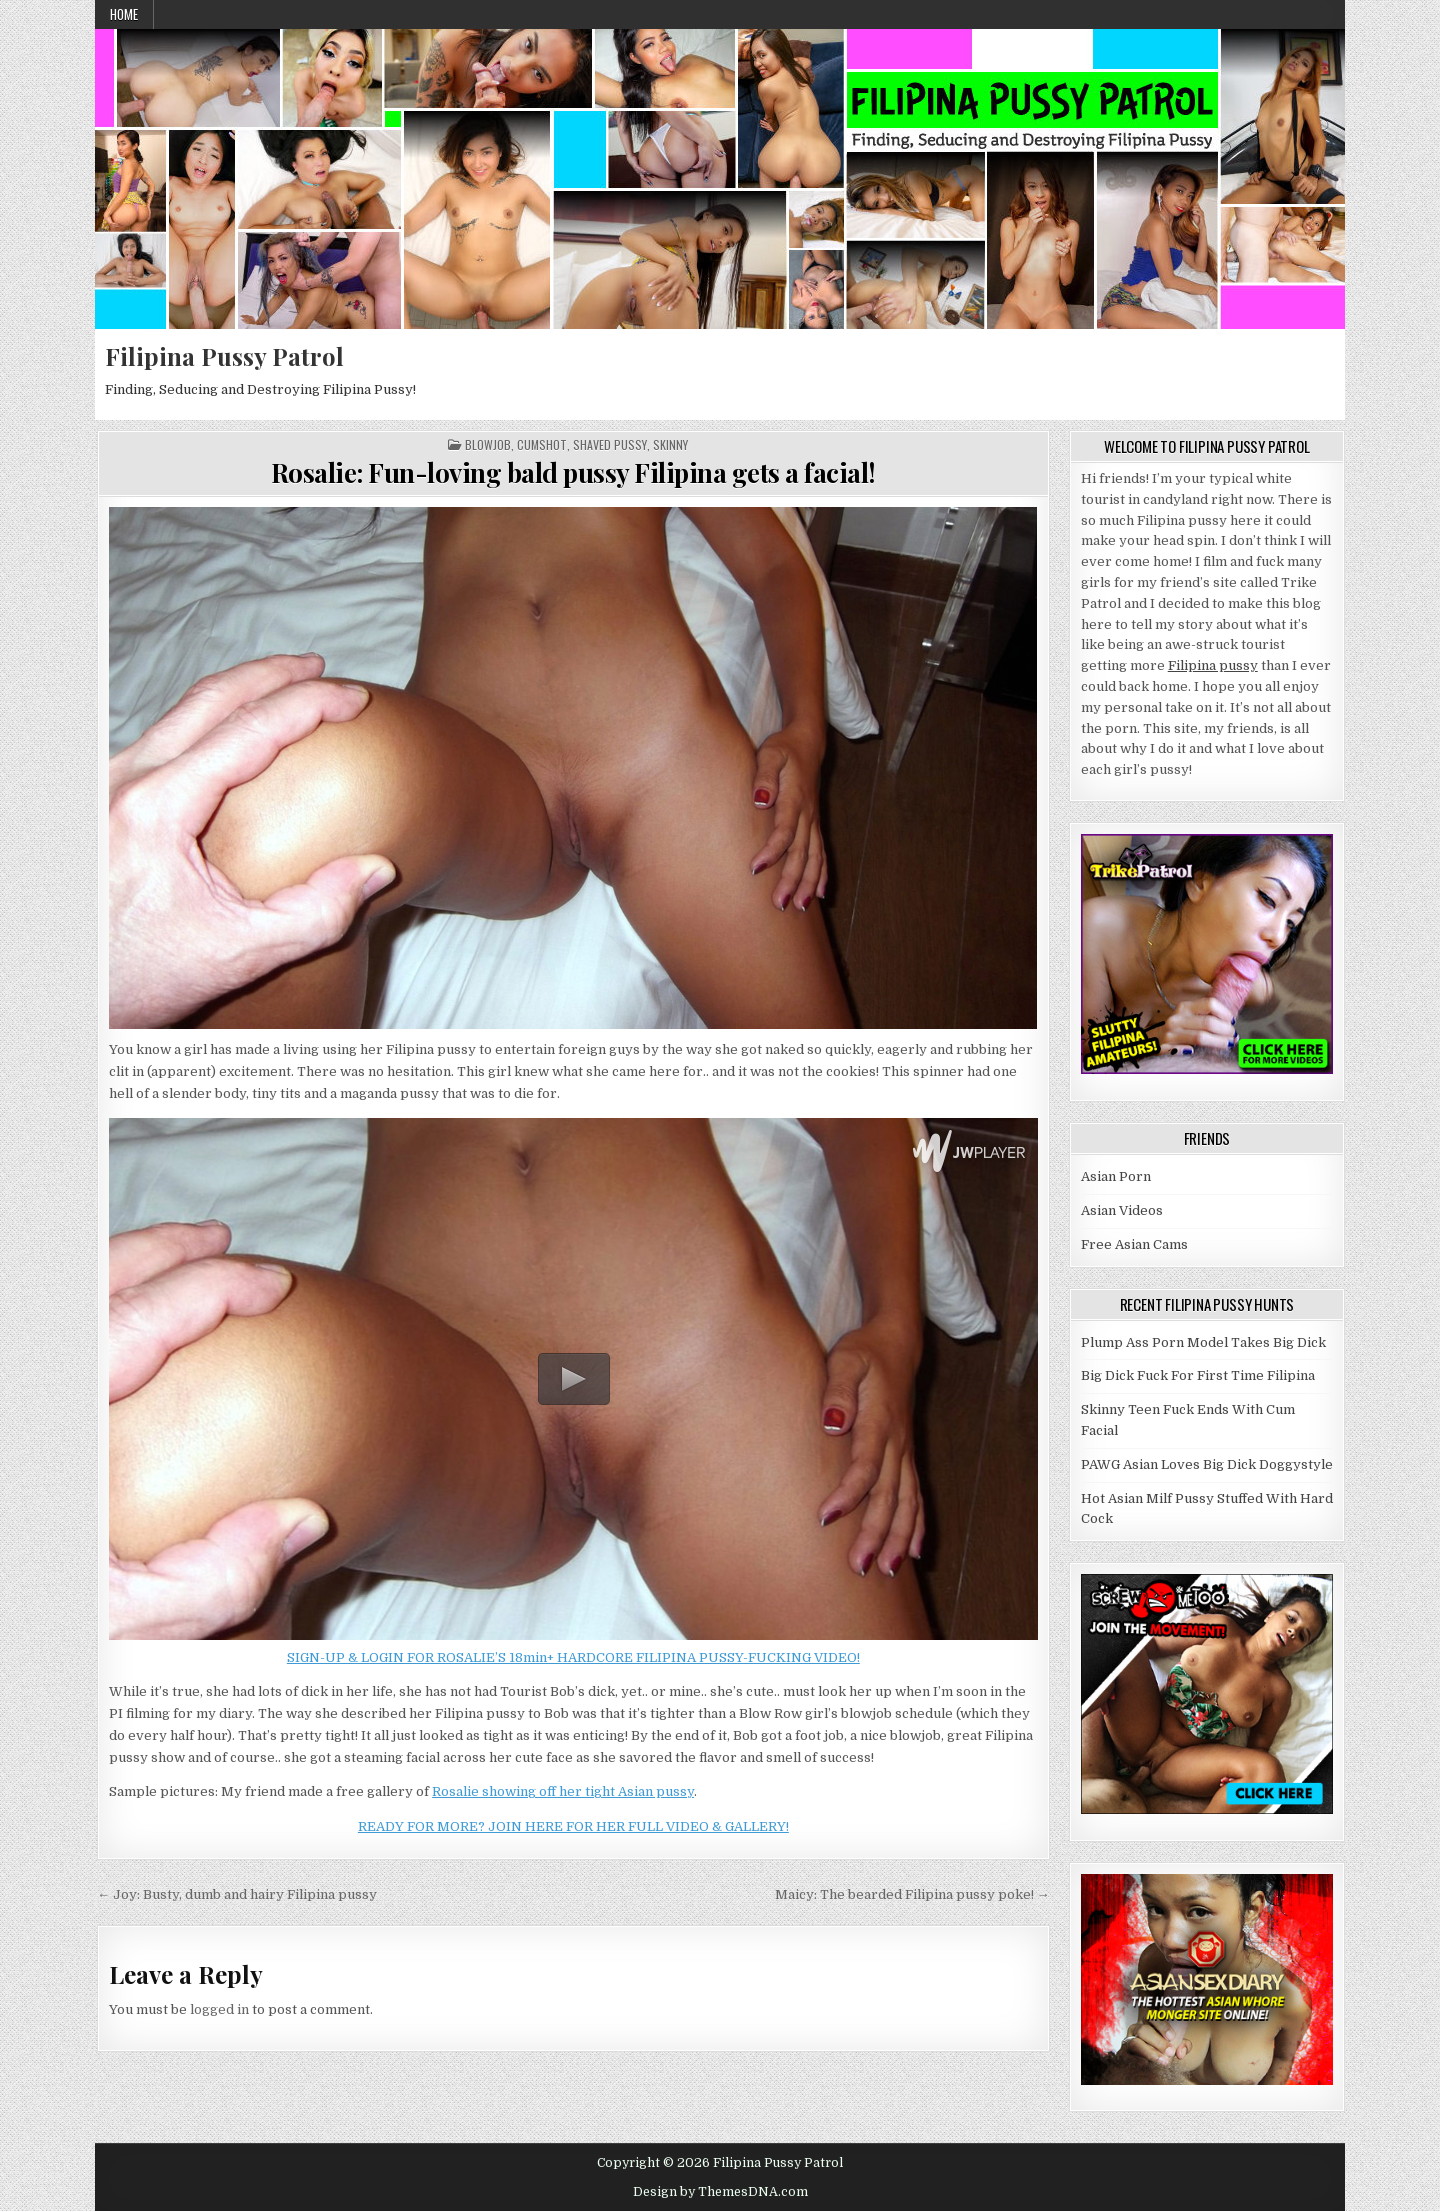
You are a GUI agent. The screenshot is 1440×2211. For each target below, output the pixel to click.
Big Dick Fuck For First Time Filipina (1198, 1375)
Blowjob (488, 445)
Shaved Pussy (610, 445)
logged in (219, 2009)
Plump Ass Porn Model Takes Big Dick (1203, 1342)
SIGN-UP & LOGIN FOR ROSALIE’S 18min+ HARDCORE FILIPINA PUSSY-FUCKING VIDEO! (573, 1657)
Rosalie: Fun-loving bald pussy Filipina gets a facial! (573, 472)
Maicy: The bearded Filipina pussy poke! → (912, 1894)
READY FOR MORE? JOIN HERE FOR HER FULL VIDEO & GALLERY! (573, 1826)
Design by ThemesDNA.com (720, 2192)
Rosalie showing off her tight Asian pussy (563, 1791)
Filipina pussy (1213, 665)
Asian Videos (1122, 1210)
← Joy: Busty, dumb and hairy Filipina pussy (237, 1894)
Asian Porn (1116, 1176)
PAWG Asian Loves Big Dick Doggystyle (1207, 1464)
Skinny (670, 445)
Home (124, 14)
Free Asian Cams (1134, 1244)
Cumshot (542, 445)
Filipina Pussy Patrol (224, 356)
